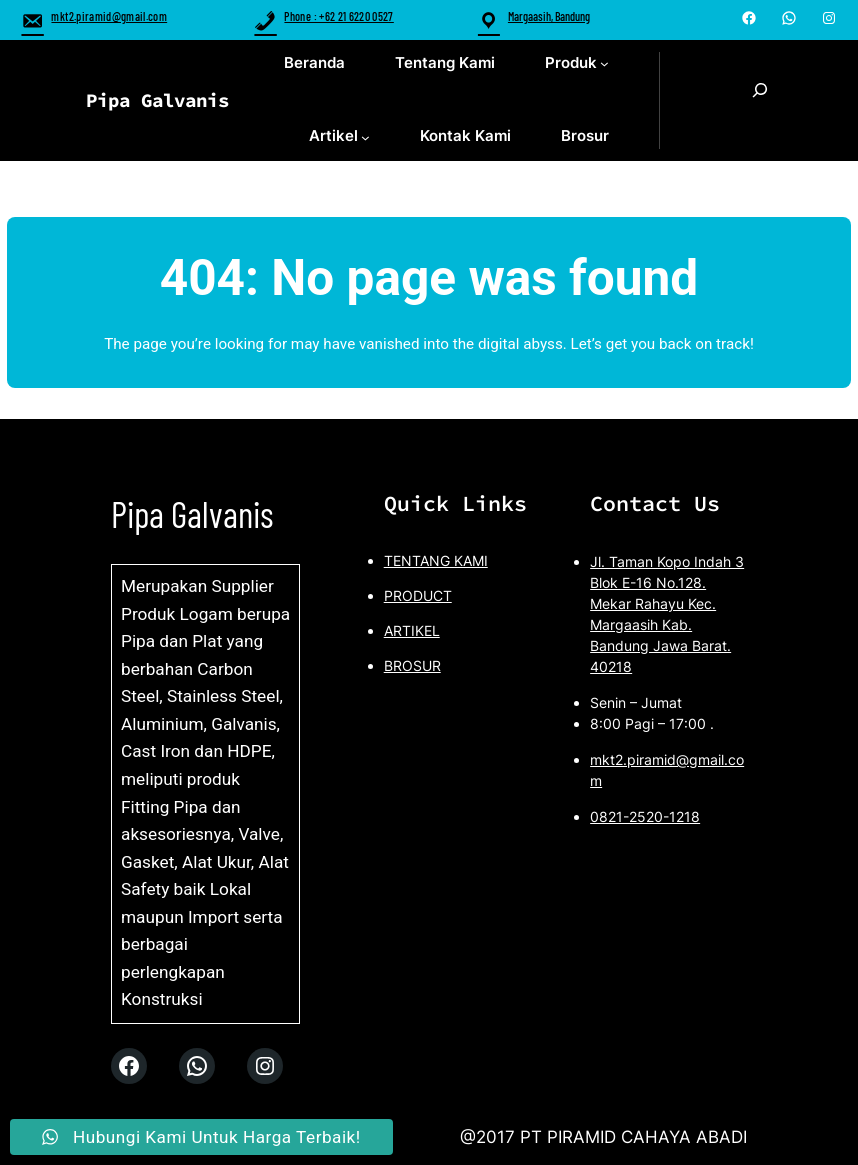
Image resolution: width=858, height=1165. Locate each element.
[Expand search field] (760, 101)
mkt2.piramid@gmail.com (94, 16)
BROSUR (412, 665)
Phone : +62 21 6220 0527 (323, 16)
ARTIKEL (412, 630)
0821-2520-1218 (645, 816)
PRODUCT (418, 595)
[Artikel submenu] (365, 137)
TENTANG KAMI (436, 560)
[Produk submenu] (604, 63)
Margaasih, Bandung (549, 16)
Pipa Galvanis (157, 100)
